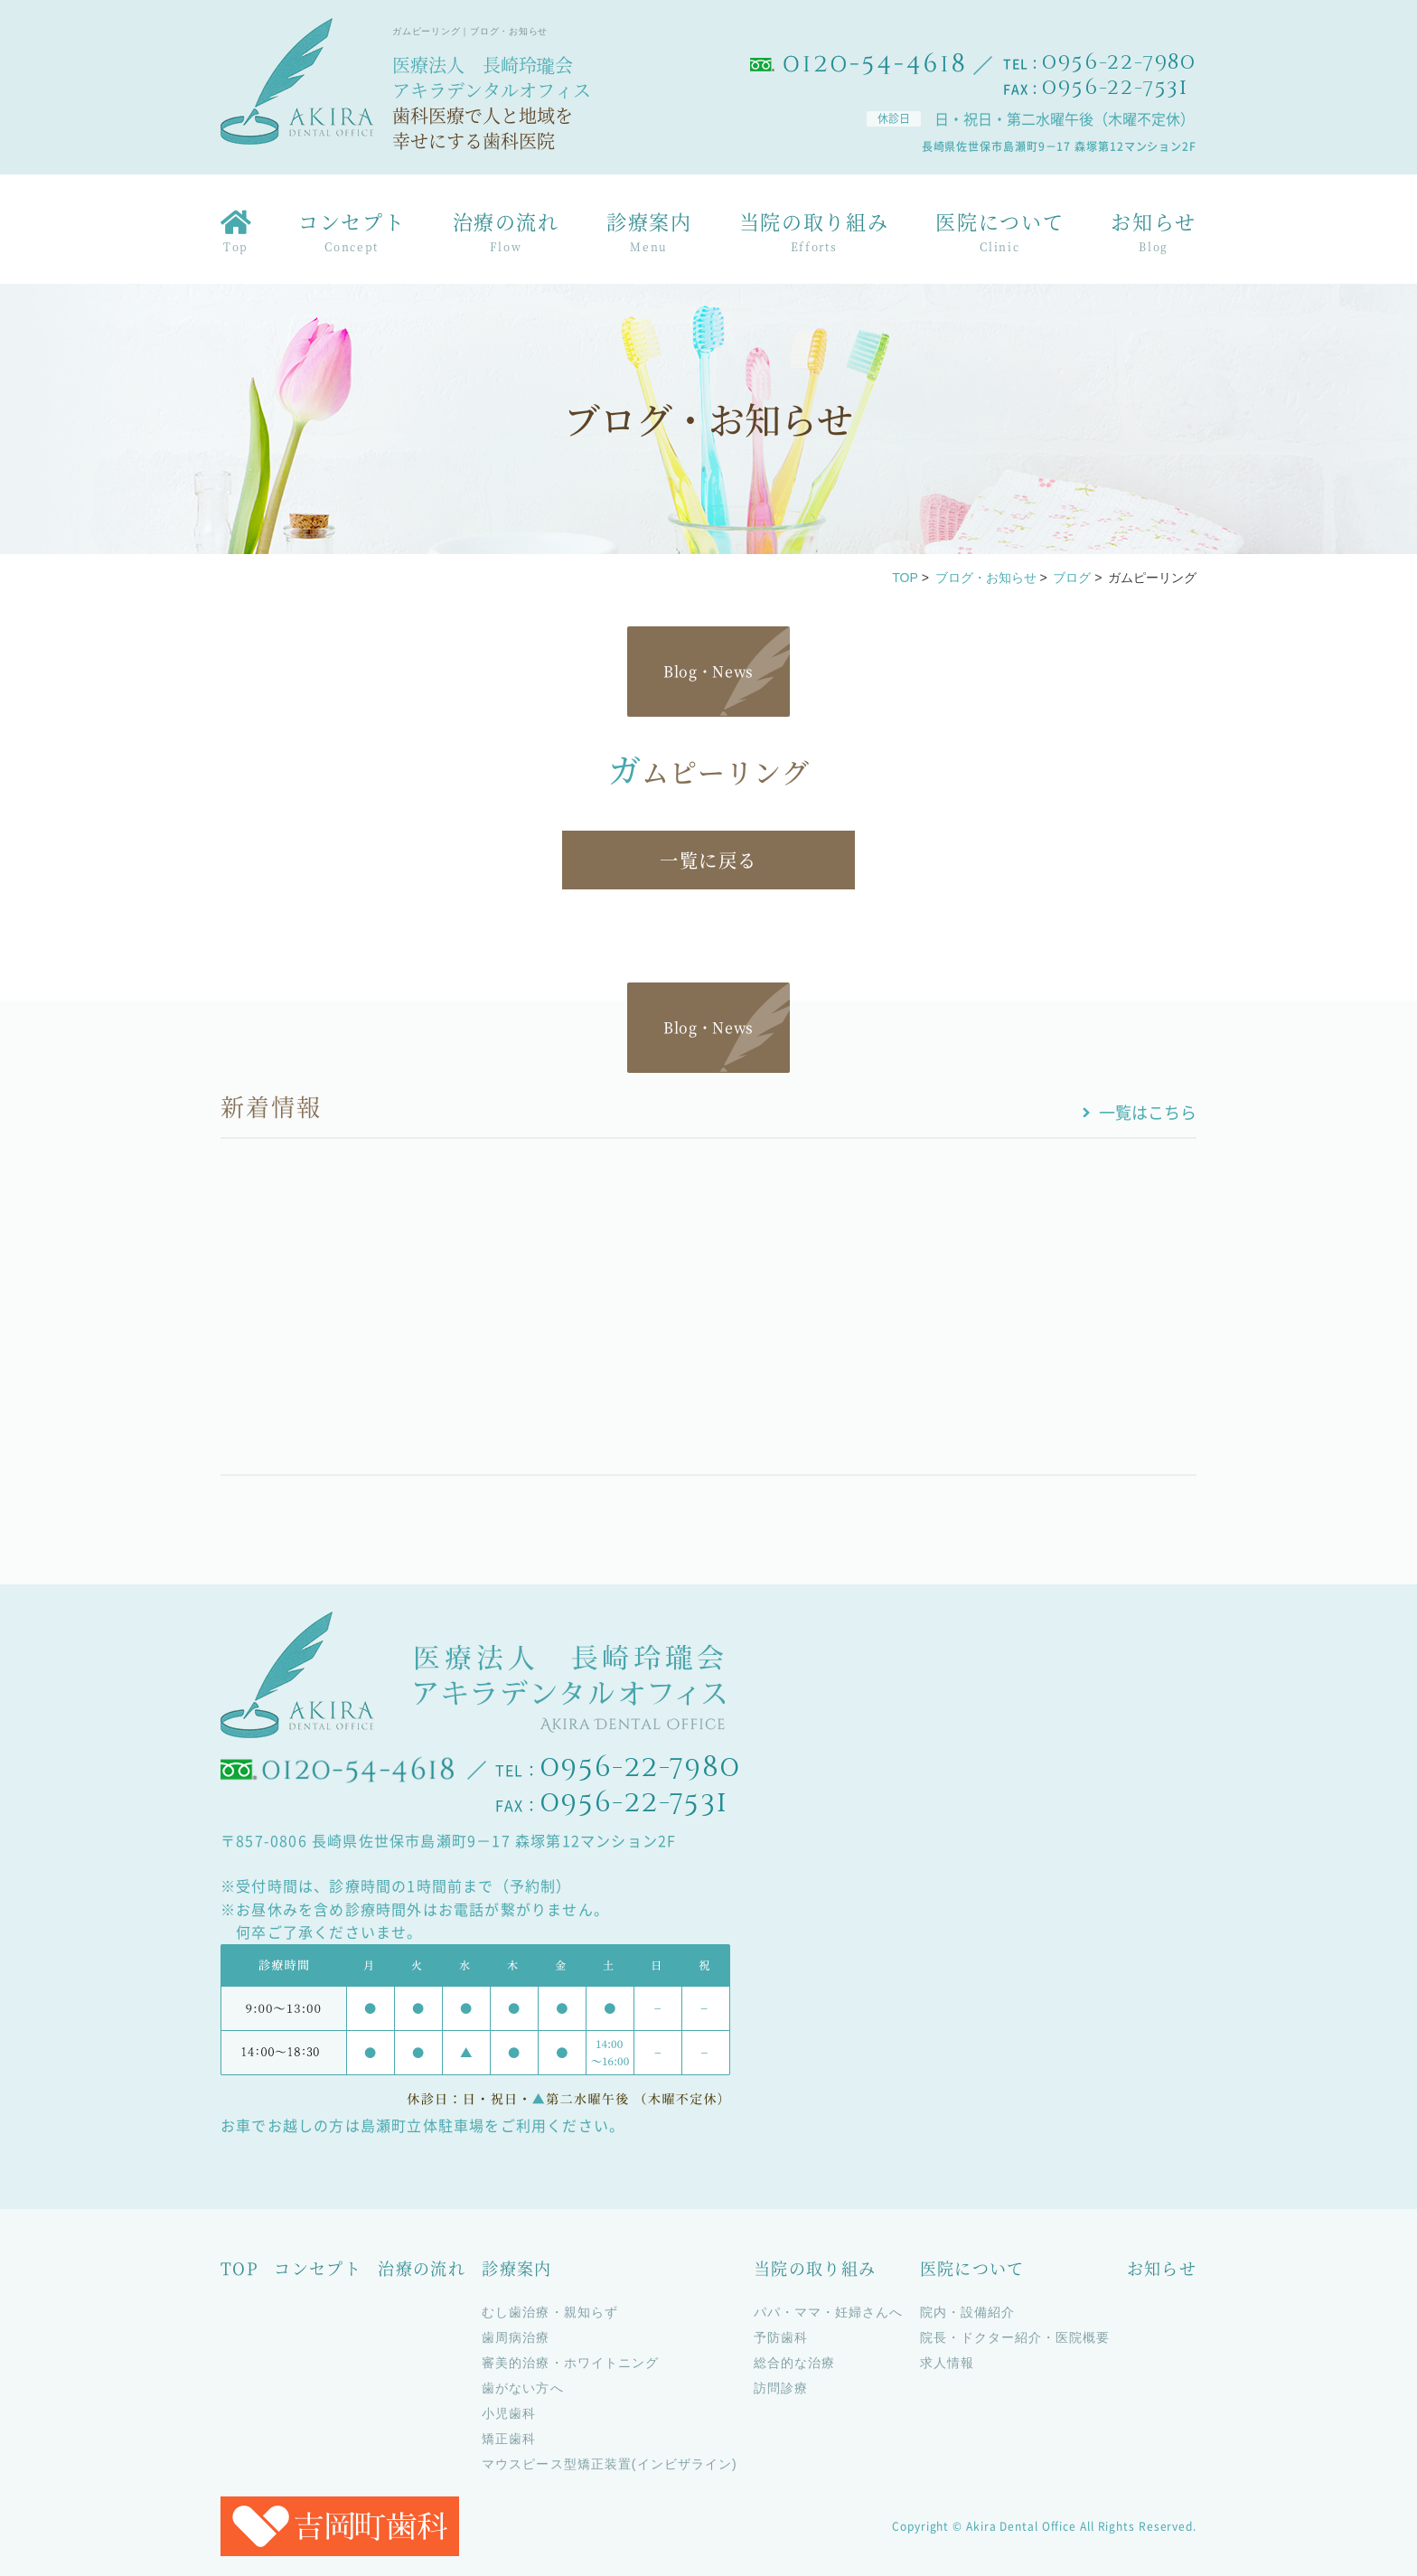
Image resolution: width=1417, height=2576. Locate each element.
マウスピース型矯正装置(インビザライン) (609, 2464)
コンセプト (351, 234)
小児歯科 (509, 2413)
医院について (999, 234)
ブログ (1072, 577)
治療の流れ (506, 234)
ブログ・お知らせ (986, 577)
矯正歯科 (509, 2438)
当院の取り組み (814, 234)
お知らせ (1153, 234)
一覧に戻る (708, 860)
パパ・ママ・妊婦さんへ (829, 2312)
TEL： (1099, 63)
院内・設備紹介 (967, 2312)
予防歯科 (781, 2337)
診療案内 (649, 234)
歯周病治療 (515, 2337)
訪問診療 (781, 2388)
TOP (905, 577)
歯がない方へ (522, 2388)
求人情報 (947, 2362)
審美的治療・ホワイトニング (570, 2362)
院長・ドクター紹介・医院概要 (1015, 2337)
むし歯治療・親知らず (550, 2312)
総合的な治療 (794, 2362)
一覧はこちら (1147, 1112)
